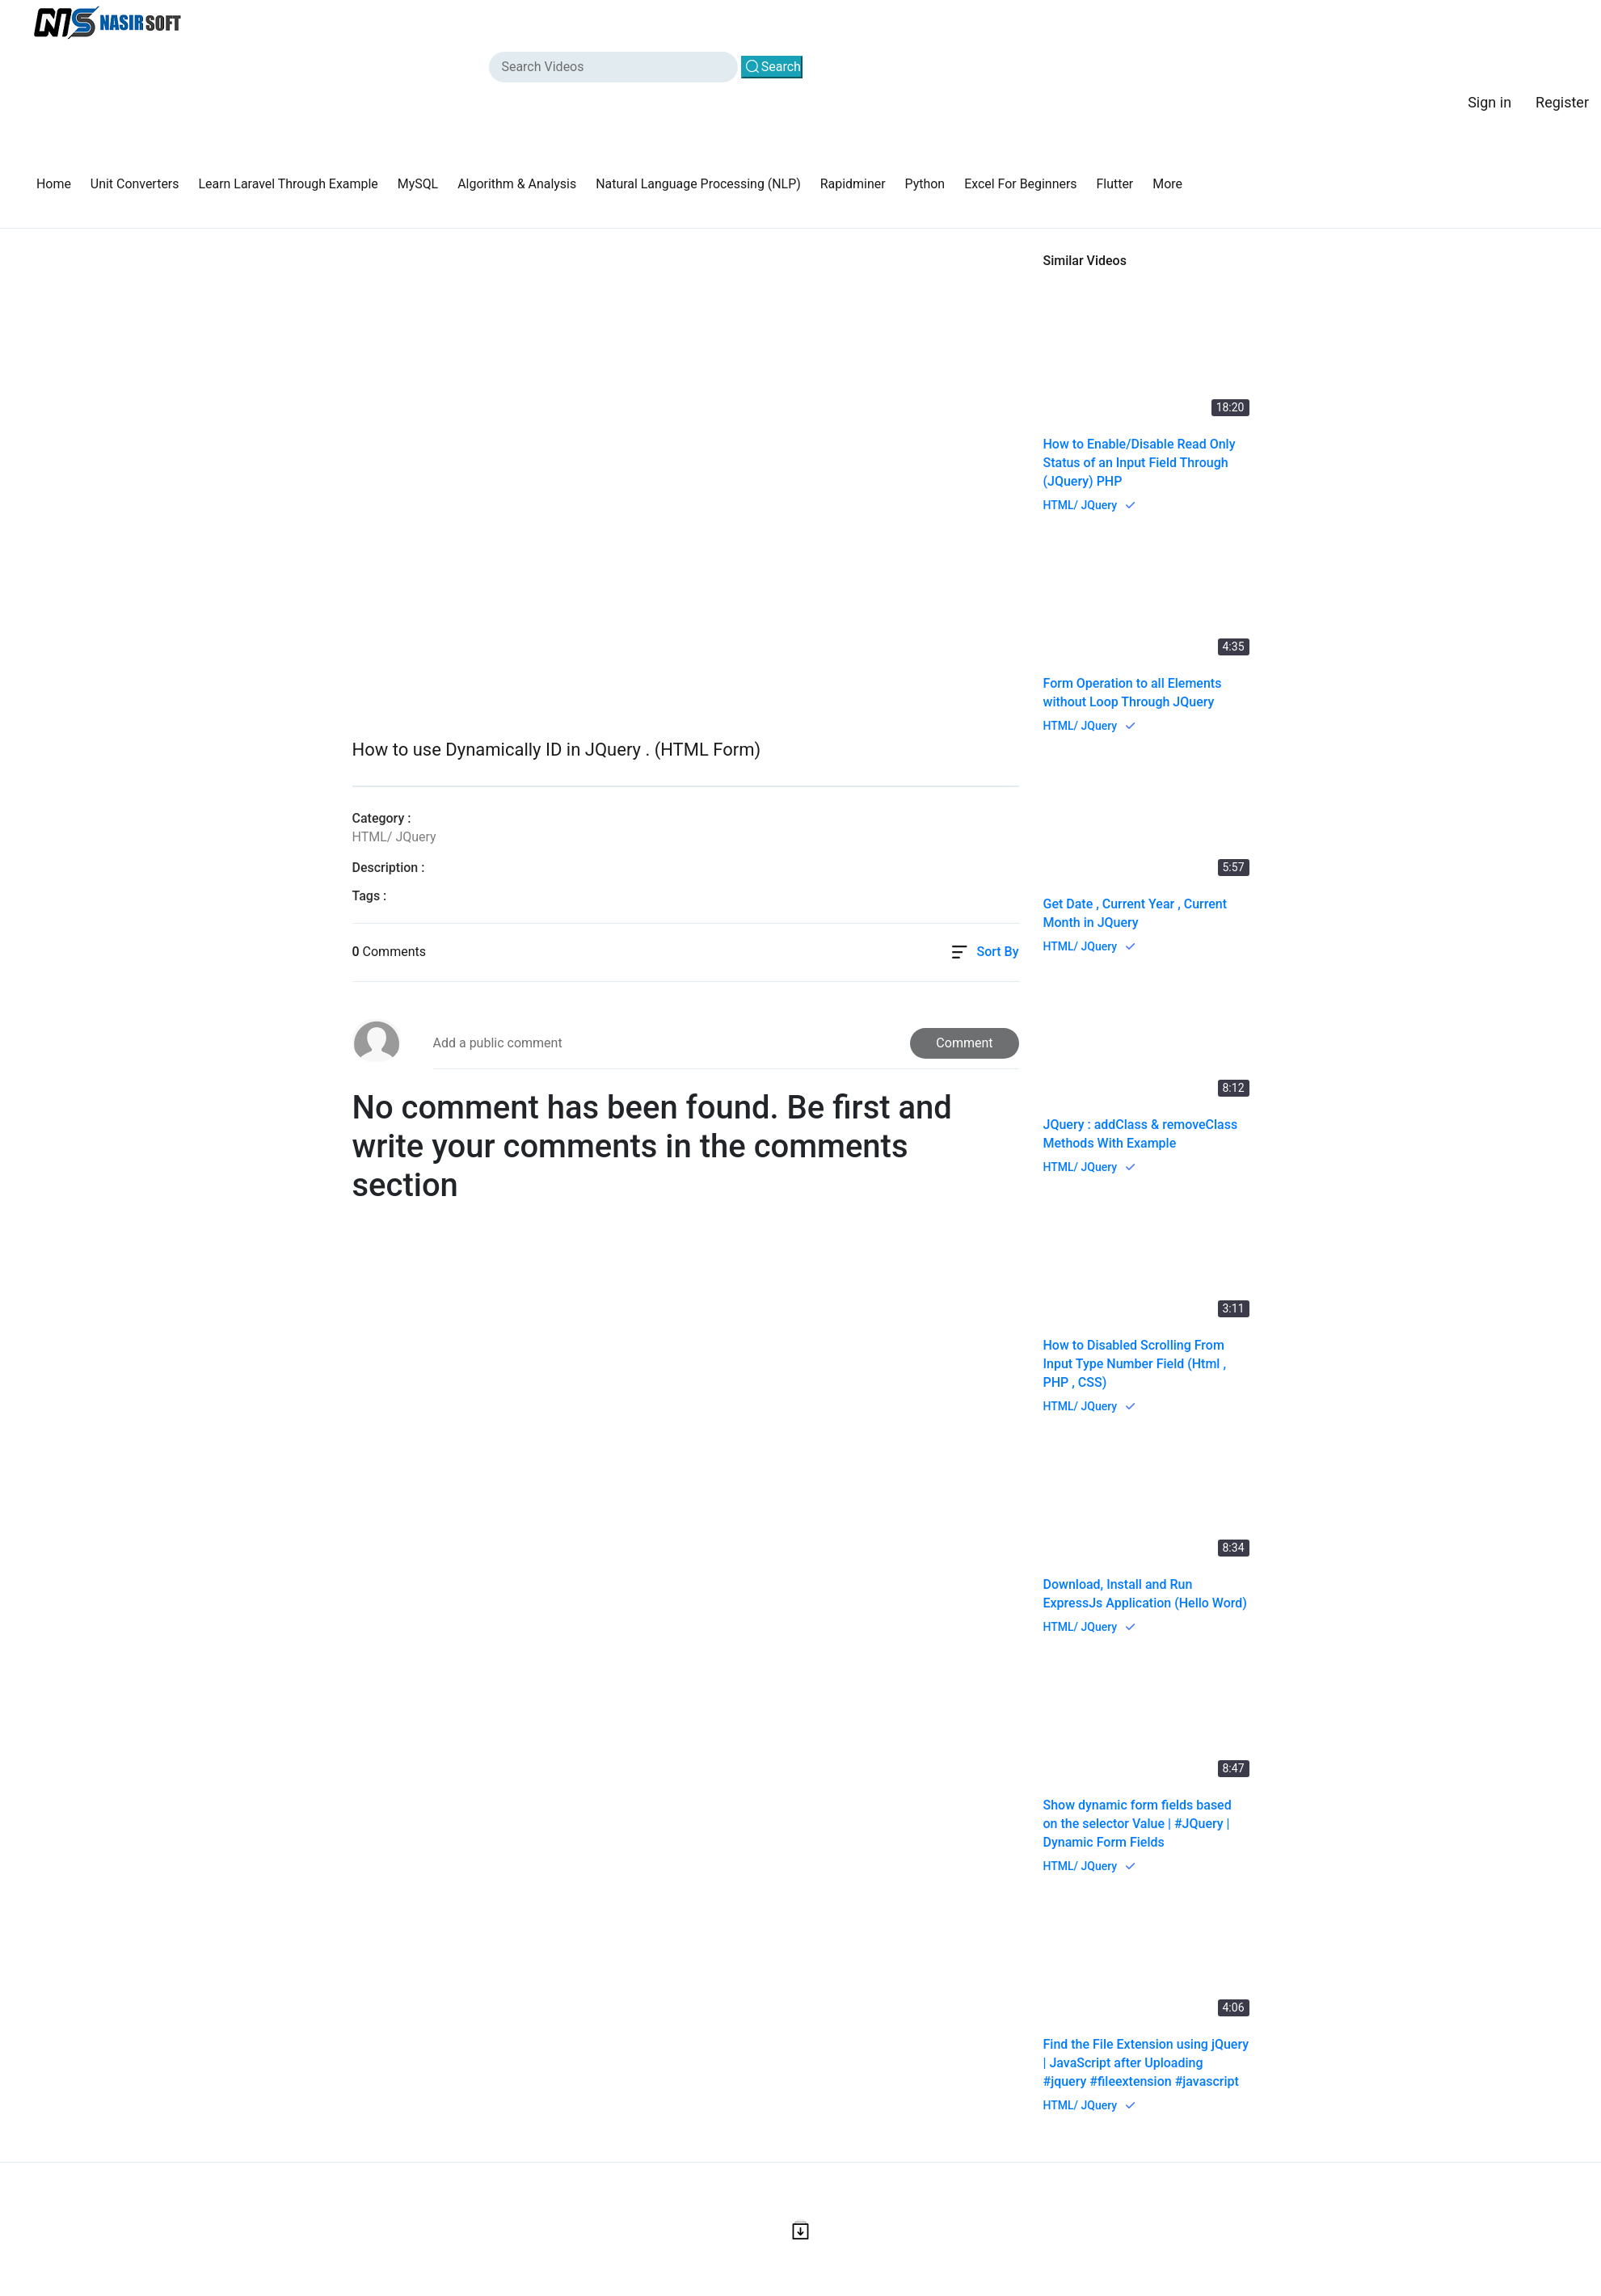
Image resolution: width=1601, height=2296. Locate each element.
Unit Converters (135, 184)
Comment (964, 1043)
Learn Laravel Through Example (289, 184)
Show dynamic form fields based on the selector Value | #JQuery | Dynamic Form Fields (1137, 1823)
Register (1562, 102)
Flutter (1118, 184)
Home (53, 184)
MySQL (419, 184)
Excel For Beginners (1024, 184)
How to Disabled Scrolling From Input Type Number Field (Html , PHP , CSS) (1135, 1364)
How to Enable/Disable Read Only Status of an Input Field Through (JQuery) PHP (1139, 462)
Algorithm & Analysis (519, 184)
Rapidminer (855, 184)
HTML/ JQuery (1080, 505)
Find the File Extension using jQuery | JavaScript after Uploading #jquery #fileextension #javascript (1146, 2063)
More (1171, 184)
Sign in (1489, 102)
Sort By (997, 952)
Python (928, 184)
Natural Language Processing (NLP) (700, 184)
